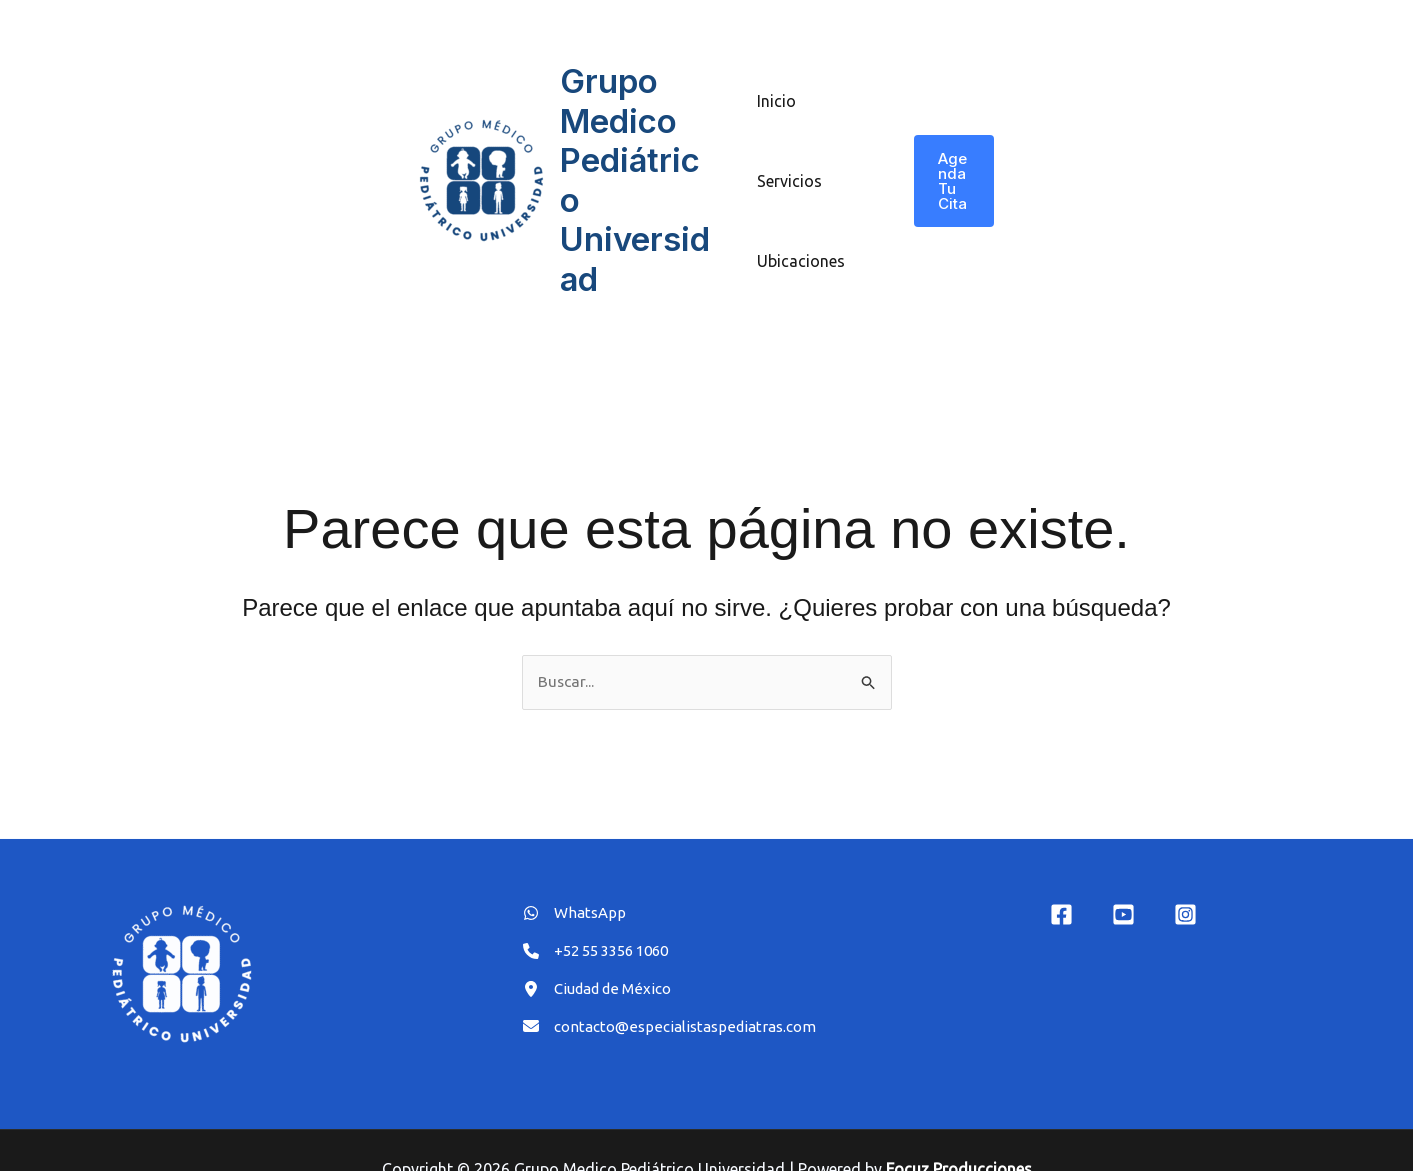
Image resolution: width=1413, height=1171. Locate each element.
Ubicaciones (801, 241)
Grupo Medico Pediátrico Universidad (640, 160)
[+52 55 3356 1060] (603, 915)
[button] (952, 161)
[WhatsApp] (576, 875)
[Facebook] (1061, 876)
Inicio (776, 81)
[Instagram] (1185, 876)
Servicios (789, 161)
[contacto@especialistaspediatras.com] (677, 995)
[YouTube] (1123, 876)
